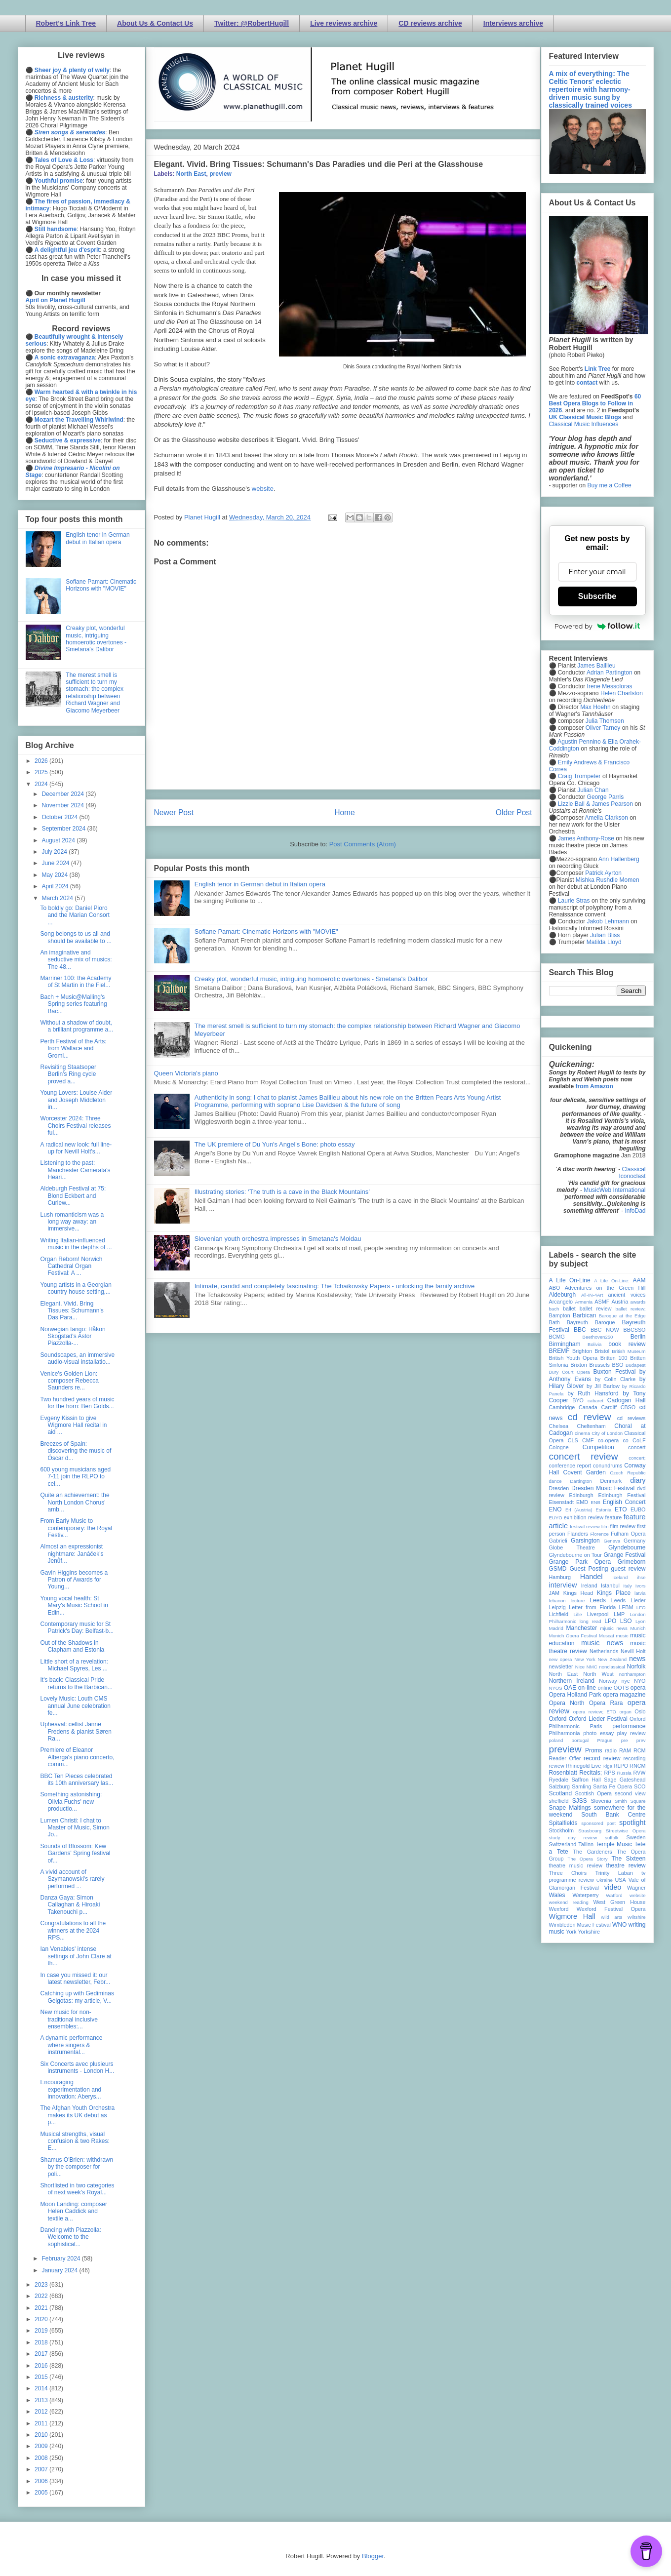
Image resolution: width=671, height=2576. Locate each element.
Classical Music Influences (584, 424)
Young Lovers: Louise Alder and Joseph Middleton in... (76, 1099)
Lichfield (559, 1614)
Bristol (601, 1351)
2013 (42, 2400)
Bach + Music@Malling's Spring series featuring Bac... (73, 1004)
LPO (610, 1621)
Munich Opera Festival (573, 1635)
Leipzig (557, 1607)
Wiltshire (637, 1917)
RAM (625, 1750)
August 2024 (59, 840)
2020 (42, 2319)
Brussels (599, 1365)
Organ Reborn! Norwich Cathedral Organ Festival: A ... (71, 1266)
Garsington (585, 1540)
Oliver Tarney (603, 727)
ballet (569, 1308)
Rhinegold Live (583, 1766)
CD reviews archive (430, 23)
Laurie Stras (573, 900)
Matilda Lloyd (604, 942)
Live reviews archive (343, 23)
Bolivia (594, 1344)
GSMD (558, 1568)
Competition (598, 1447)
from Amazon (594, 1086)
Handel (591, 1577)
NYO (639, 1681)
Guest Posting (588, 1568)
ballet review (596, 1308)
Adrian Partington (609, 672)
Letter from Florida (592, 1607)
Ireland (589, 1585)
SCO (639, 1786)
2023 (42, 2284)
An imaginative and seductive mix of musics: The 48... (76, 959)
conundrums (607, 1465)
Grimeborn (632, 1561)
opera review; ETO (594, 1711)
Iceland (620, 1577)
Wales (557, 1895)
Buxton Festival (614, 1371)
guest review (628, 1568)
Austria (620, 1302)
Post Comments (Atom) (362, 844)
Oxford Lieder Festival (598, 1718)
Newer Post (174, 812)
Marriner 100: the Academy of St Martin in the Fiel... (75, 982)
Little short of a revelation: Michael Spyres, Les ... (74, 1665)
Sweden (635, 1837)
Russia (624, 1773)
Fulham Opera (628, 1534)
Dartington (581, 1481)
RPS (609, 1773)
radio (611, 1750)
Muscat (606, 1635)
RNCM (637, 1766)
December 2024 (63, 794)
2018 (42, 2342)
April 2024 (55, 886)
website (263, 488)
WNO (619, 1924)
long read (590, 1621)
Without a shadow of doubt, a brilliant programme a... (76, 1026)
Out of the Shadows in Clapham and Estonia (72, 1646)
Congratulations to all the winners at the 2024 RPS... (73, 1930)
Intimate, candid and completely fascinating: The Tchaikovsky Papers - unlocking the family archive (334, 1286)
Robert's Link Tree (66, 23)
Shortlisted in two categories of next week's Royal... (77, 2189)
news (637, 1659)
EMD (582, 1502)
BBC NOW (605, 1330)
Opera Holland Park (575, 1694)
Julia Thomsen (605, 720)
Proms (593, 1750)
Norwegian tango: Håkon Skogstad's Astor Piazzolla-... (72, 1336)
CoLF (638, 1440)
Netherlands (604, 1651)
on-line (587, 1687)
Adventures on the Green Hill (605, 1288)
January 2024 (60, 2270)
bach (554, 1308)
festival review (585, 1526)
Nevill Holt (633, 1651)
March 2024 (58, 898)
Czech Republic (627, 1472)
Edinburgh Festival (621, 1495)
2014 (42, 2388)
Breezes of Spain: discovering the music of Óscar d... (75, 1451)
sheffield (559, 1801)
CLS (573, 1440)
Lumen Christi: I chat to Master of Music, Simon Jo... (74, 1827)
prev (641, 1740)
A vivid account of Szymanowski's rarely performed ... (72, 1879)
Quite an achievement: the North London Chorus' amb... (74, 1502)
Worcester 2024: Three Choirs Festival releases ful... (75, 1125)
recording (634, 1758)
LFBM (626, 1607)
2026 (42, 760)
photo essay (598, 1733)
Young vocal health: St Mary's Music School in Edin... (74, 1605)
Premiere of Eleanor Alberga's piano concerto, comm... (77, 1757)
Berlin (638, 1336)
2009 (42, 2446)
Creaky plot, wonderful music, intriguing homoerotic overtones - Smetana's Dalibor (311, 979)
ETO (621, 1509)
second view (630, 1793)
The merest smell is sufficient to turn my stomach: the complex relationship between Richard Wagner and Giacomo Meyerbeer (94, 693)
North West (598, 1674)
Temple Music (613, 1844)
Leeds (598, 1600)
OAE (570, 1687)
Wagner (636, 1888)
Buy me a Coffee (610, 485)
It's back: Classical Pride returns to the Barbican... (76, 1683)
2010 (42, 2434)
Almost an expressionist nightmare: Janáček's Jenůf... (71, 1553)
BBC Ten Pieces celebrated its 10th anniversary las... (76, 1779)
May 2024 (55, 875)
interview (563, 1585)
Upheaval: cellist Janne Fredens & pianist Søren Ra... (75, 1731)
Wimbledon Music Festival (580, 1925)
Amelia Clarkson (606, 817)
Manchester (581, 1628)
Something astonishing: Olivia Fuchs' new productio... (71, 1801)
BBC (580, 1329)
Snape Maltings (570, 1807)
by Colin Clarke (615, 1379)
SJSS (579, 1800)
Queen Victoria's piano (186, 1073)
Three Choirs (568, 1873)
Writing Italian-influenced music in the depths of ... (76, 1244)
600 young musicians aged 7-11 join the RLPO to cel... (75, 1476)
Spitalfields (563, 1823)
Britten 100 (614, 1358)
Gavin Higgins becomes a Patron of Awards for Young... (74, 1579)
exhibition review (583, 1517)
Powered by (597, 626)
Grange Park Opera (580, 1561)
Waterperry (586, 1895)
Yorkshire (589, 1932)
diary (637, 1480)
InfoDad (635, 1210)
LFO (641, 1607)
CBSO (628, 1407)
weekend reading (569, 1902)
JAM (554, 1593)
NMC (592, 1666)
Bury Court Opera (569, 1372)
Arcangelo (561, 1302)
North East (191, 173)
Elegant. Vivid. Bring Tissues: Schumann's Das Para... (71, 1310)
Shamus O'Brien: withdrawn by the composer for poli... (76, 2167)
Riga (607, 1766)
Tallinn (585, 1844)
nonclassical (612, 1666)
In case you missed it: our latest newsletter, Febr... (75, 1978)
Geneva (611, 1541)
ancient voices (627, 1295)
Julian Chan (592, 790)
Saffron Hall (586, 1780)
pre (624, 1740)
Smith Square (630, 1801)
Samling (581, 1786)
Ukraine (604, 1880)
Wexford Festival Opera (611, 1909)
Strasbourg (589, 1830)
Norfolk (636, 1666)
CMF (587, 1440)
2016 (42, 2365)
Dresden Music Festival (602, 1488)
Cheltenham (591, 1426)
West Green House (619, 1902)
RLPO (621, 1766)
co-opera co (613, 1440)
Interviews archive (513, 23)
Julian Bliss (605, 935)
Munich (638, 1628)
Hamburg (560, 1577)
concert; (637, 1458)
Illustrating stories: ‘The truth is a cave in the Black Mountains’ (282, 1191)
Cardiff (609, 1407)
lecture (578, 1600)
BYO (578, 1400)
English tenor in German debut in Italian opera (260, 884)
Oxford (558, 1718)
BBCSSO (635, 1330)
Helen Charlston (621, 693)
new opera (560, 1659)
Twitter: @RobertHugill (251, 23)
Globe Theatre (572, 1547)
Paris (596, 1726)
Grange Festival (624, 1554)
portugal (580, 1740)
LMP (619, 1614)
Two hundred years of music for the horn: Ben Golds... (77, 1403)
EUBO (638, 1509)
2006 (42, 2481)
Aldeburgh (562, 1294)
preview (220, 173)
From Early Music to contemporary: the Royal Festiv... (76, 1528)
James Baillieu (596, 665)
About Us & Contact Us (155, 23)
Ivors (640, 1585)
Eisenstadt (561, 1502)
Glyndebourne (626, 1547)
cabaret (595, 1400)
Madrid (556, 1628)
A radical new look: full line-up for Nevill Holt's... (76, 1148)
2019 (42, 2330)
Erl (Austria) (578, 1509)
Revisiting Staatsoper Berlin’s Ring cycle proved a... (68, 1074)
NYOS (555, 1688)
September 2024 (64, 828)
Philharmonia (564, 1733)
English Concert (624, 1502)
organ (625, 1711)
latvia (639, 1593)
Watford (614, 1895)
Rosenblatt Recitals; (575, 1772)
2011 (42, 2423)
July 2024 (55, 851)
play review (631, 1733)
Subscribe (597, 596)
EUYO (555, 1517)
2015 (42, 2377)
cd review (589, 1417)
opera (638, 1687)
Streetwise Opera (625, 1830)
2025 (42, 772)
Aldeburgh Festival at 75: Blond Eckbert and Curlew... (73, 1195)
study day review (573, 1837)
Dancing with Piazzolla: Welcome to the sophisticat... (70, 2237)
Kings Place (614, 1592)
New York (584, 1659)
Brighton (582, 1351)
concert (636, 1447)
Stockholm (561, 1830)
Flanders (577, 1534)
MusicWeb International (614, 1190)
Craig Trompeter (579, 776)
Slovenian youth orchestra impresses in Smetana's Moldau (278, 1238)
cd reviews (631, 1418)
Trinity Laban (614, 1873)
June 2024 (56, 863)
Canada (588, 1407)
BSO (618, 1365)
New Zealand (612, 1659)
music (622, 1635)
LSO (626, 1621)
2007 (42, 2469)
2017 (42, 2353)
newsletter (561, 1666)
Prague (605, 1740)
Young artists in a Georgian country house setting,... (75, 1288)
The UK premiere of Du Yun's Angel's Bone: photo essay (275, 1144)
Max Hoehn (595, 707)
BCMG (557, 1337)
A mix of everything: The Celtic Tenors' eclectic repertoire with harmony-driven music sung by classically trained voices (590, 89)
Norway (608, 1681)
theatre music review (575, 1865)
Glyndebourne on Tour (575, 1555)
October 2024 (60, 817)
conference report (570, 1465)
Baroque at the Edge (622, 1315)
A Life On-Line (570, 1280)
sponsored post (598, 1823)
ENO (555, 1509)
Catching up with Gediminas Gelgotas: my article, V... (77, 1997)
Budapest (636, 1365)
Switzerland (563, 1844)
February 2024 (61, 2258)
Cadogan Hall (626, 1400)
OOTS (621, 1688)
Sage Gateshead (624, 1780)
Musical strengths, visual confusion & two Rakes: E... (74, 2141)
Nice (580, 1666)
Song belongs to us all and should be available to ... (75, 937)
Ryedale (559, 1780)
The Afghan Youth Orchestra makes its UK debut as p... (77, 2115)
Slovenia (601, 1801)
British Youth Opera (573, 1358)
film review (622, 1526)
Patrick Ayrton (603, 873)
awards (638, 1302)
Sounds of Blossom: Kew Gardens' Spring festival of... (75, 1853)
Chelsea (559, 1426)
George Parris (605, 796)
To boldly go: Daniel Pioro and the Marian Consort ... (74, 915)
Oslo (639, 1711)
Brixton (578, 1365)
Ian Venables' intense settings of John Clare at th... (75, 1956)
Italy (627, 1585)
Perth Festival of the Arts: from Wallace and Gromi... (73, 1048)
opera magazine (624, 1694)
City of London (607, 1433)
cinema (582, 1433)
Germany (634, 1541)
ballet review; (631, 1308)
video (612, 1887)
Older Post (514, 812)
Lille (578, 1614)
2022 (42, 2296)
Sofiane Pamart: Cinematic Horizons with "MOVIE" (266, 931)
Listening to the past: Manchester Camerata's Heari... (75, 1170)
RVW (639, 1773)
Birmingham (565, 1344)
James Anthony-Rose (586, 838)
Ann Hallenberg (618, 859)
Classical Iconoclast (632, 1173)
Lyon (640, 1621)
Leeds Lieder (628, 1600)
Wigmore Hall (572, 1916)
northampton (632, 1674)
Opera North (567, 1703)
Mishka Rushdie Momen (607, 879)
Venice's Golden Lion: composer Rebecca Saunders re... (69, 1380)
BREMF (559, 1350)
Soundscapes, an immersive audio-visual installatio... (77, 1358)
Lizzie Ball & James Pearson (595, 803)
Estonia (603, 1509)
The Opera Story (588, 1859)
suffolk (612, 1837)
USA (620, 1880)
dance (555, 1481)
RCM (639, 1750)
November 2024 (63, 805)
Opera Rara (606, 1703)
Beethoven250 (598, 1337)
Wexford (559, 1909)
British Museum (628, 1351)
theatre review (625, 1865)
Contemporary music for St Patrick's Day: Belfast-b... (77, 1627)
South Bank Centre (613, 1814)
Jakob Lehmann (608, 921)
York (571, 1932)
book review (626, 1344)
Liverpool (598, 1614)
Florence (600, 1534)
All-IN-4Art (592, 1295)
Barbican (584, 1315)
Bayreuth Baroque (591, 1322)
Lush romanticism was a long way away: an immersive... (72, 1221)
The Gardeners (592, 1852)
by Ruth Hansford (593, 1393)
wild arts (611, 1917)
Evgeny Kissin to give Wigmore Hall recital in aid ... (73, 1425)
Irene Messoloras (609, 686)
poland (556, 1740)
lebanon (557, 1600)
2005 (42, 2492)
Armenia (583, 1302)
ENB (595, 1502)
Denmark (611, 1481)
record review (602, 1758)
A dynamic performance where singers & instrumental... (71, 2045)
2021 (42, 2307)
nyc (626, 1681)
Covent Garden (584, 1472)
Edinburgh (581, 1495)
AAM (639, 1280)
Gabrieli (558, 1541)
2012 (42, 2411)
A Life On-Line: (612, 1280)
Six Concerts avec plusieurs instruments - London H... (77, 2067)
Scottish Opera (593, 1793)
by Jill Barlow (603, 1386)
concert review (583, 1456)
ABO (554, 1288)
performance (628, 1726)
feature (613, 1517)
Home (344, 812)
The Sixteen (628, 1858)
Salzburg (559, 1786)
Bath (554, 1322)
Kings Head (578, 1593)
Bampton (559, 1315)
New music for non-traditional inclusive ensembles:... (68, 2019)
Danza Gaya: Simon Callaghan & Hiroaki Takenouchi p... (70, 1904)
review (556, 1766)
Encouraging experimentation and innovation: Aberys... (70, 2089)
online (605, 1688)
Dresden (559, 1488)
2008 (42, 2458)
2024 (42, 784)
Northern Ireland (572, 1680)
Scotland (560, 1793)
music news (602, 1643)
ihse (641, 1577)
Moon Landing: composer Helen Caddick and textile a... (73, 2211)
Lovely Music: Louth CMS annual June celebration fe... (75, 1705)
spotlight (632, 1822)
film (605, 1526)
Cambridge (562, 1407)
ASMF (601, 1302)
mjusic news (614, 1628)
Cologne (559, 1447)
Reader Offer (565, 1758)
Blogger (373, 2556)
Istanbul (610, 1585)
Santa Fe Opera (612, 1786)
